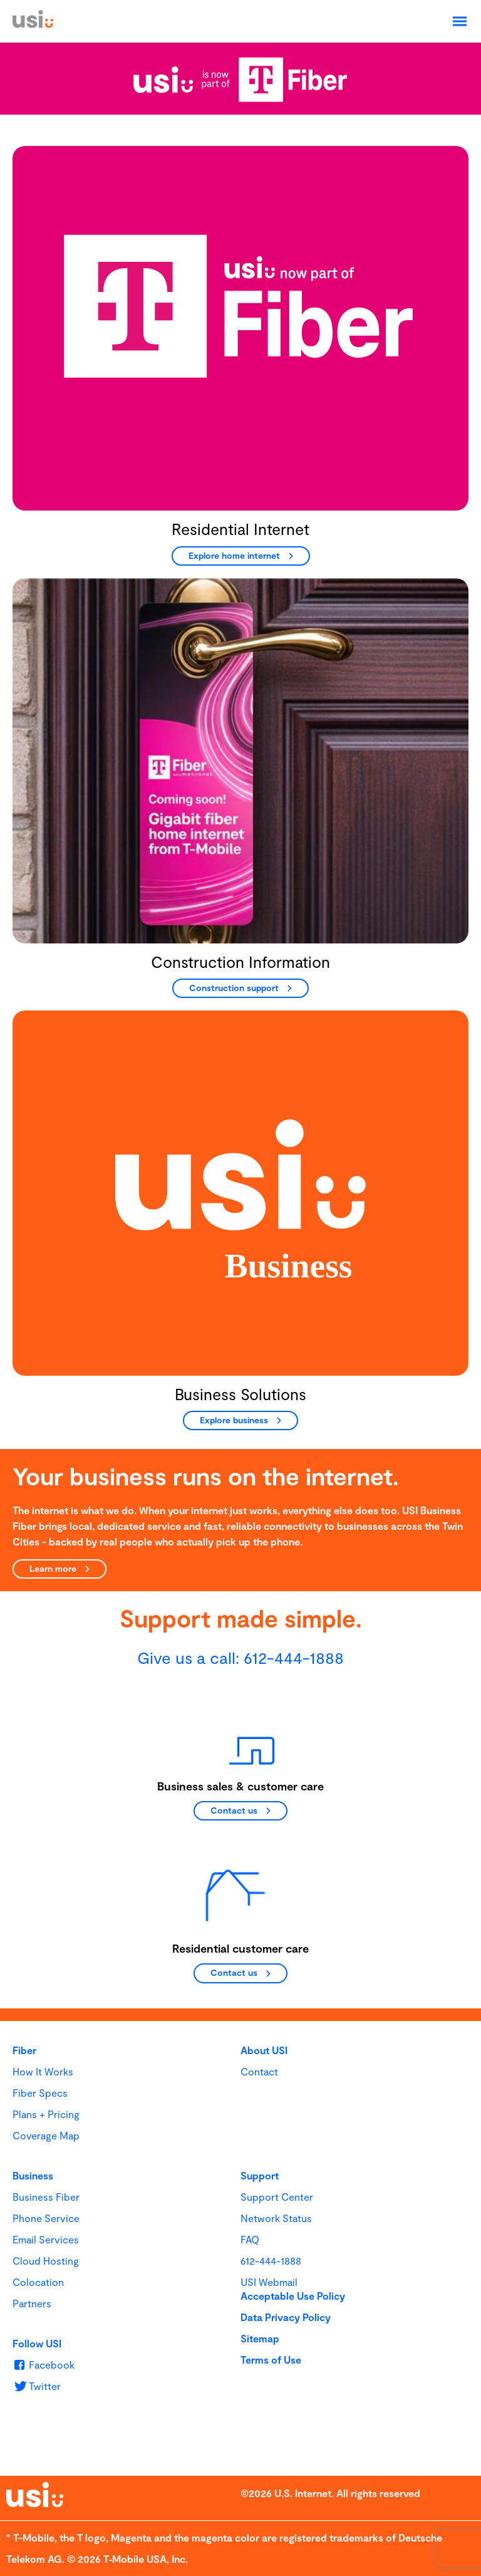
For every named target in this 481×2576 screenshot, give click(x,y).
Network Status (276, 2218)
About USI (263, 2050)
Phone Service (46, 2218)
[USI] (33, 24)
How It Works (43, 2071)
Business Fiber (46, 2197)
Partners (32, 2303)
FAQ (249, 2239)
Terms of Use (270, 2360)
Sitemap (259, 2338)
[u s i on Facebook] (44, 2365)
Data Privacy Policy (285, 2317)
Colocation (38, 2282)
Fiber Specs (40, 2093)
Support (259, 2175)
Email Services (46, 2239)
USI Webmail (268, 2282)
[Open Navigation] (459, 21)
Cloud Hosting (46, 2261)
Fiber (24, 2050)
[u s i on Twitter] (37, 2386)
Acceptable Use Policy (292, 2296)
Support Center (276, 2197)
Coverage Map (46, 2135)
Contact (259, 2071)
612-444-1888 (294, 1657)
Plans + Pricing (46, 2114)
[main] (240, 1067)
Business (33, 2175)
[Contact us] (240, 1810)
